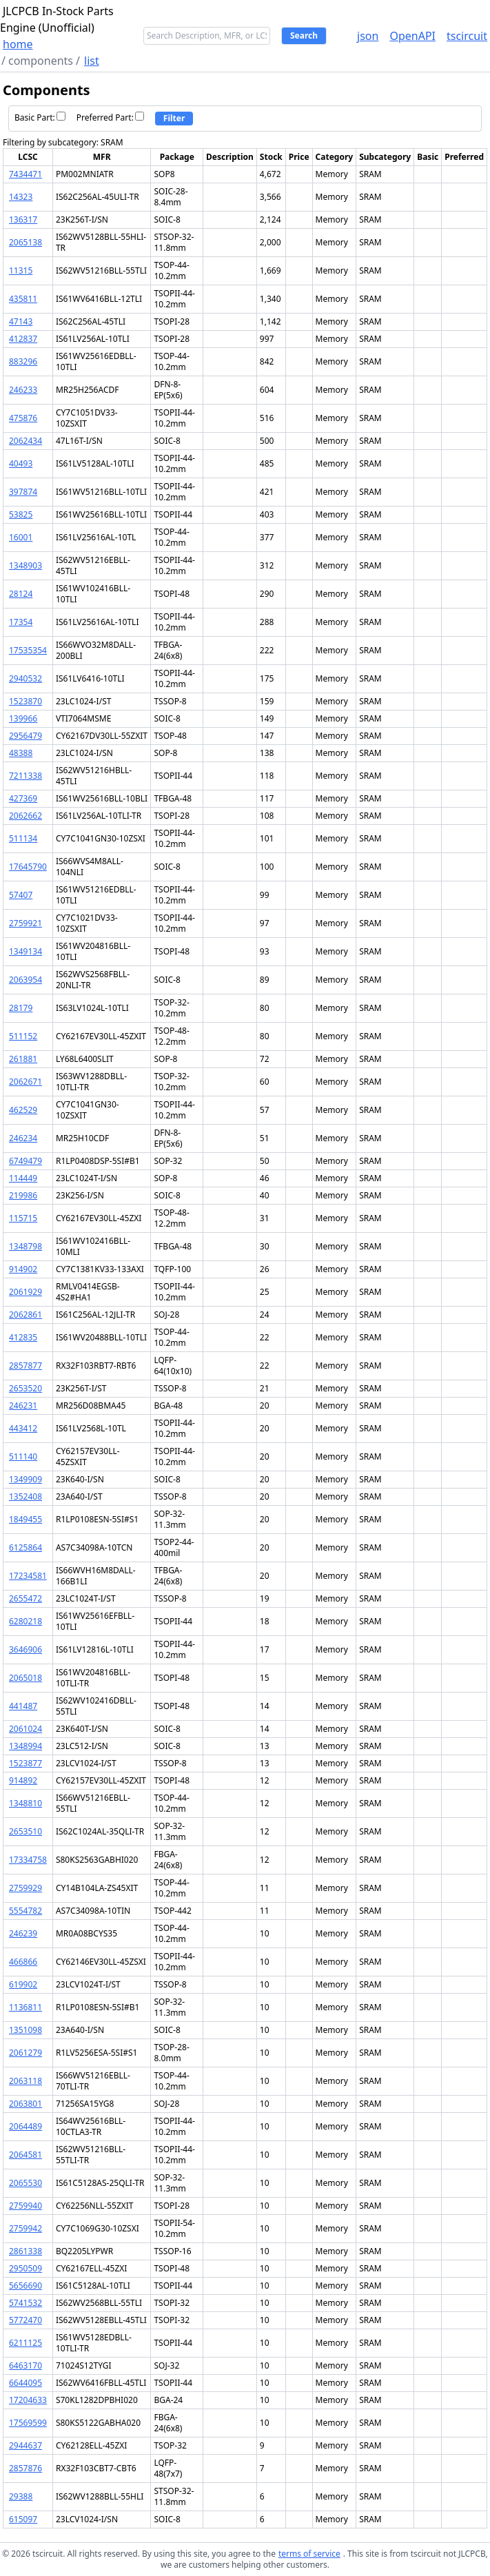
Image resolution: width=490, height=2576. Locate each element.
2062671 (25, 1081)
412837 (23, 339)
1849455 (25, 1519)
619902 (23, 1984)
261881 (23, 1059)
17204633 (28, 2400)
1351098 (25, 2030)
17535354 (28, 650)
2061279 (25, 2052)
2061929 (25, 1292)
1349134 (25, 951)
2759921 (25, 923)
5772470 (25, 2320)
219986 (23, 1195)
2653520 (25, 1388)
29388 (20, 2496)
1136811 (25, 2007)
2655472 (25, 1598)
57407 (20, 895)
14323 (20, 197)
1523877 (25, 1763)
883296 (23, 361)
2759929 (25, 1888)
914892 (23, 1780)
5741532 (25, 2303)
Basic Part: (39, 117)
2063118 (25, 2081)
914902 (23, 1269)
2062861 (25, 1314)
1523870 (25, 701)
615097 (23, 2519)
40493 (20, 463)
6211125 (25, 2343)
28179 (20, 1008)
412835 (23, 1337)
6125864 (25, 1547)
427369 (23, 798)
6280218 (25, 1621)
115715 (23, 1218)
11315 (20, 270)
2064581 (25, 2154)
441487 (23, 1706)
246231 (23, 1405)
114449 (23, 1178)
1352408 (25, 1496)
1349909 (25, 1479)
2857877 (25, 1365)
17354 (20, 622)
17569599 (28, 2423)
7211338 (25, 775)
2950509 (25, 2268)
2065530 (25, 2183)
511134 (23, 838)
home (18, 44)
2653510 (25, 1831)
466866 (23, 1961)
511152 (23, 1036)
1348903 (25, 565)
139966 (23, 718)
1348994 (25, 1746)
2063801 (25, 2103)
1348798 (25, 1246)
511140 (23, 1456)
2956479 (25, 736)
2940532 (25, 678)
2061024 (25, 1729)
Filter (174, 118)
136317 (23, 219)
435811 (23, 299)
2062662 (25, 815)
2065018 (25, 1678)
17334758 (28, 1859)
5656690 (25, 2285)
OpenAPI (412, 35)
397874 (23, 492)
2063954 (25, 979)
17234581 (28, 1576)
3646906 (25, 1649)
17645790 (28, 866)
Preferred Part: (110, 117)
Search (304, 35)
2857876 (25, 2468)
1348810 (25, 1803)
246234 (23, 1138)
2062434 (25, 441)
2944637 (25, 2445)
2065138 (25, 242)
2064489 (25, 2126)
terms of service (309, 2553)
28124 (20, 594)
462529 (23, 1110)
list (91, 60)
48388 (20, 753)
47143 (20, 321)
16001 (20, 537)
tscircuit (467, 35)
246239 (23, 1933)
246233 (23, 390)
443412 (23, 1428)
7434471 (25, 174)
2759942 (25, 2228)
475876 (23, 418)
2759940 (25, 2205)
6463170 (25, 2365)
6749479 (25, 1161)
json (367, 35)
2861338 (25, 2251)
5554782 (25, 1910)
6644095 (25, 2383)
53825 (20, 514)
